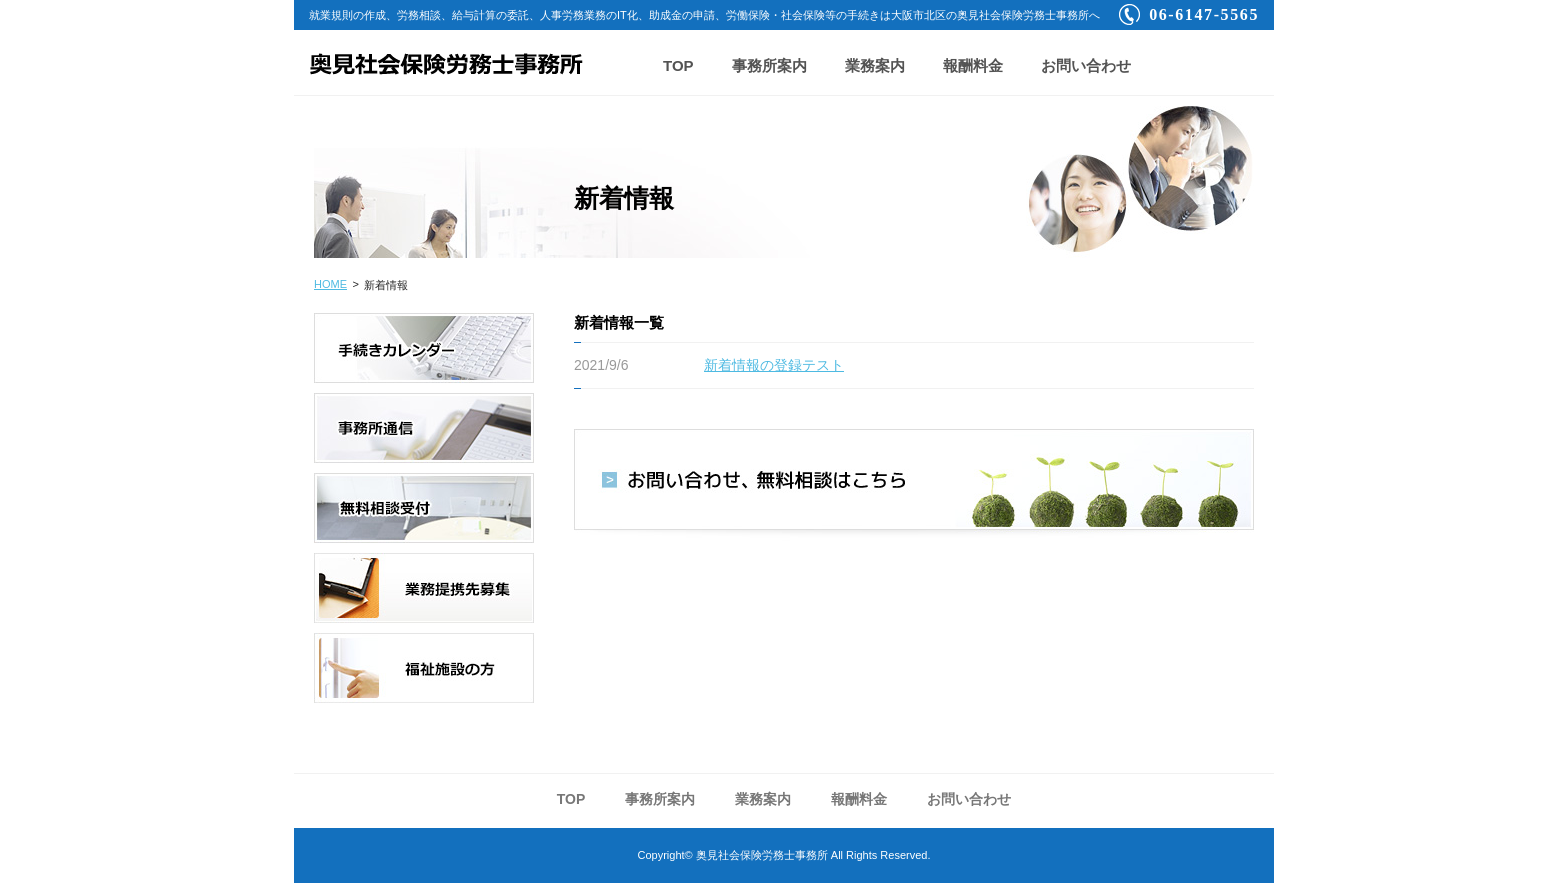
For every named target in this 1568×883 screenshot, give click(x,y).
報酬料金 (973, 65)
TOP (678, 65)
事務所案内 (769, 65)
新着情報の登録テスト (774, 365)
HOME (330, 284)
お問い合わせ (1086, 65)
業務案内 (875, 65)
